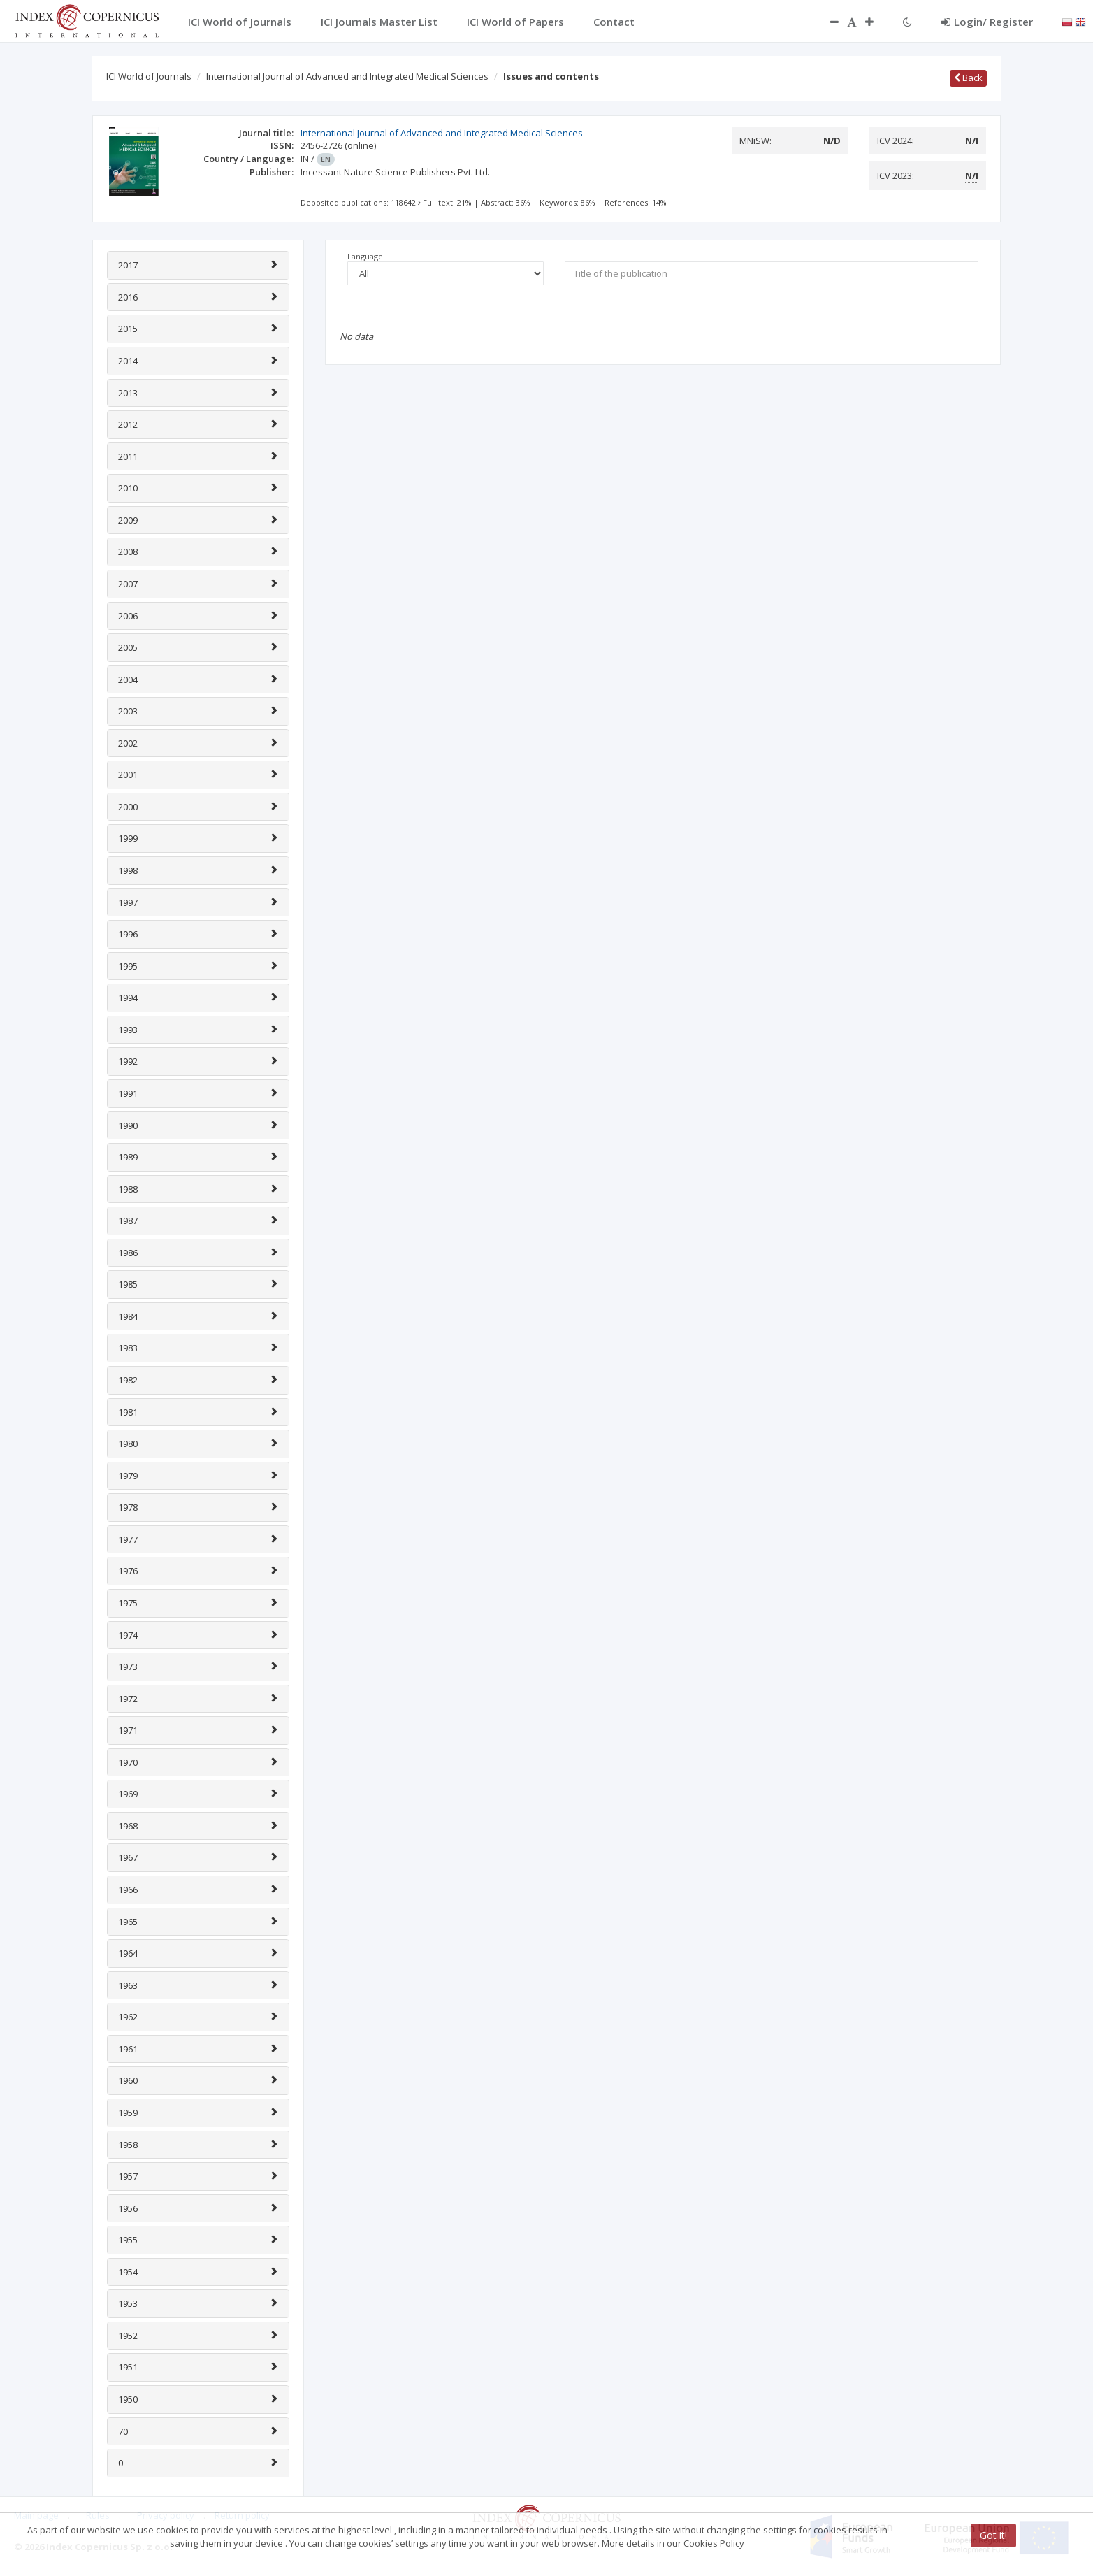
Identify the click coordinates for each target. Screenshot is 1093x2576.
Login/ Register (987, 22)
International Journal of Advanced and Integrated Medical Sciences (347, 76)
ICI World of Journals (148, 76)
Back (968, 77)
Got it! (993, 2535)
